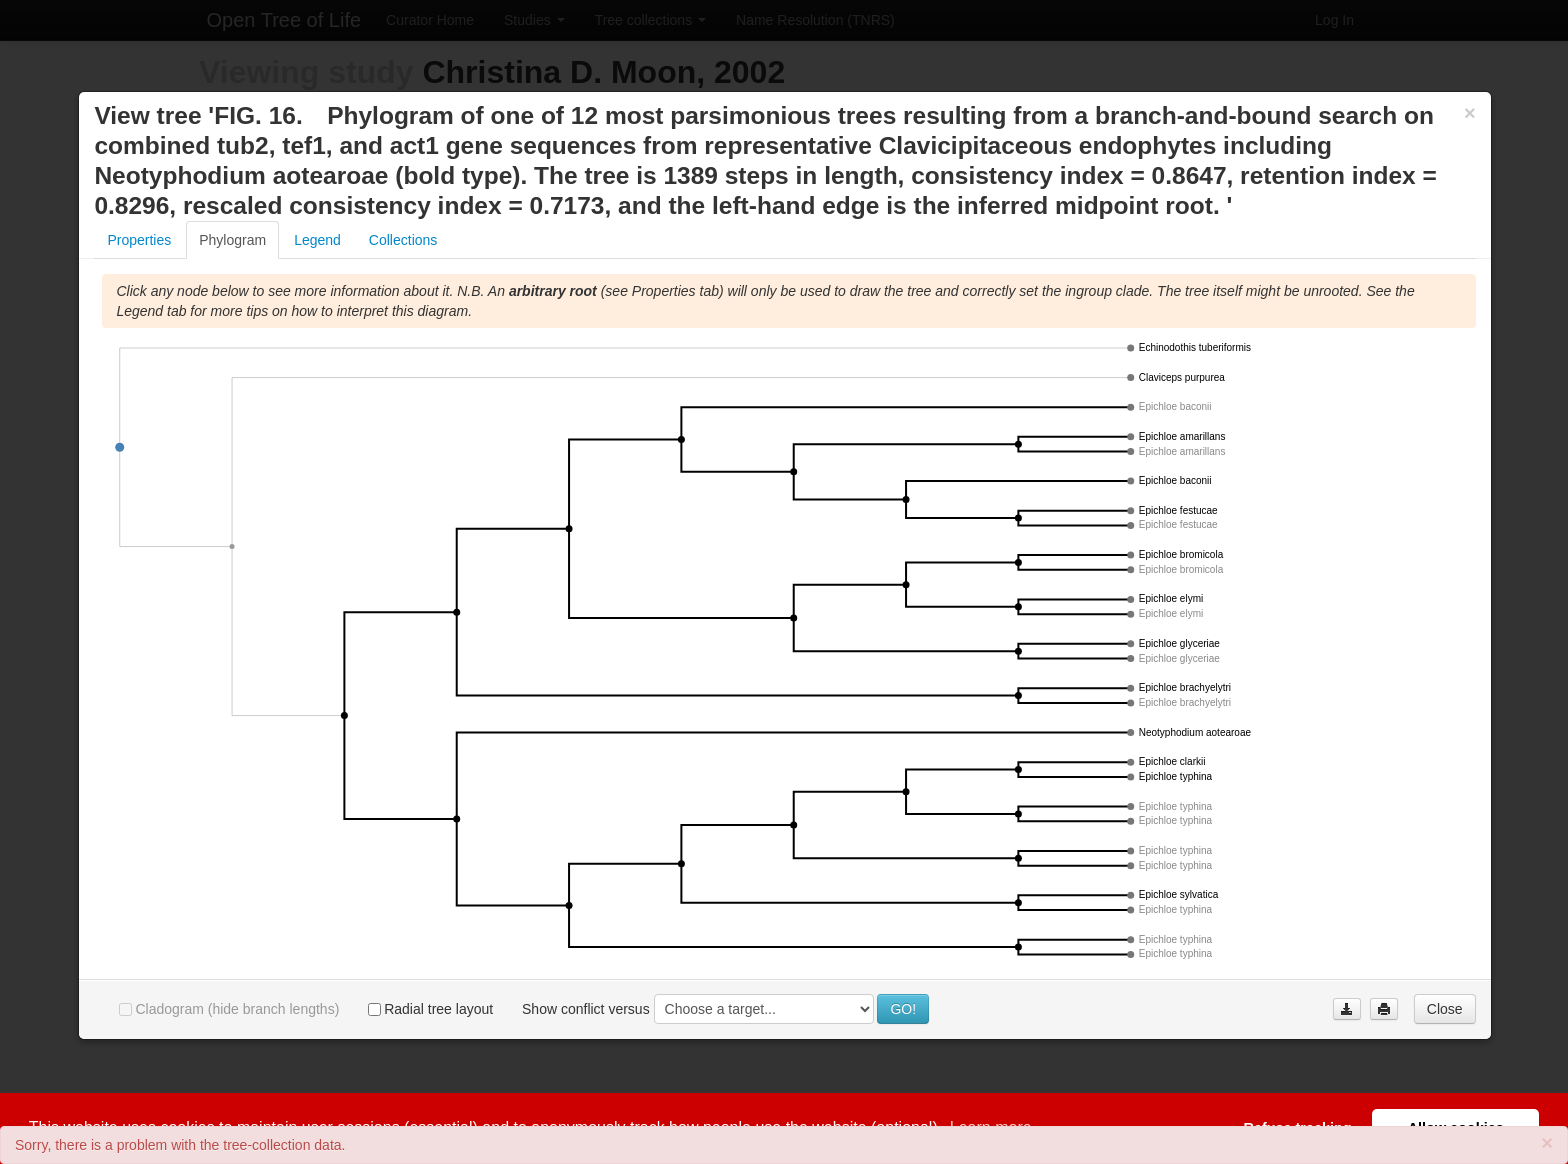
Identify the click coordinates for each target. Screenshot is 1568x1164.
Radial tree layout (430, 1009)
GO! (903, 1009)
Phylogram (232, 240)
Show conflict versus (586, 1009)
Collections (403, 240)
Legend (317, 240)
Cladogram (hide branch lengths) (229, 1009)
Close (1445, 1009)
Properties (139, 240)
